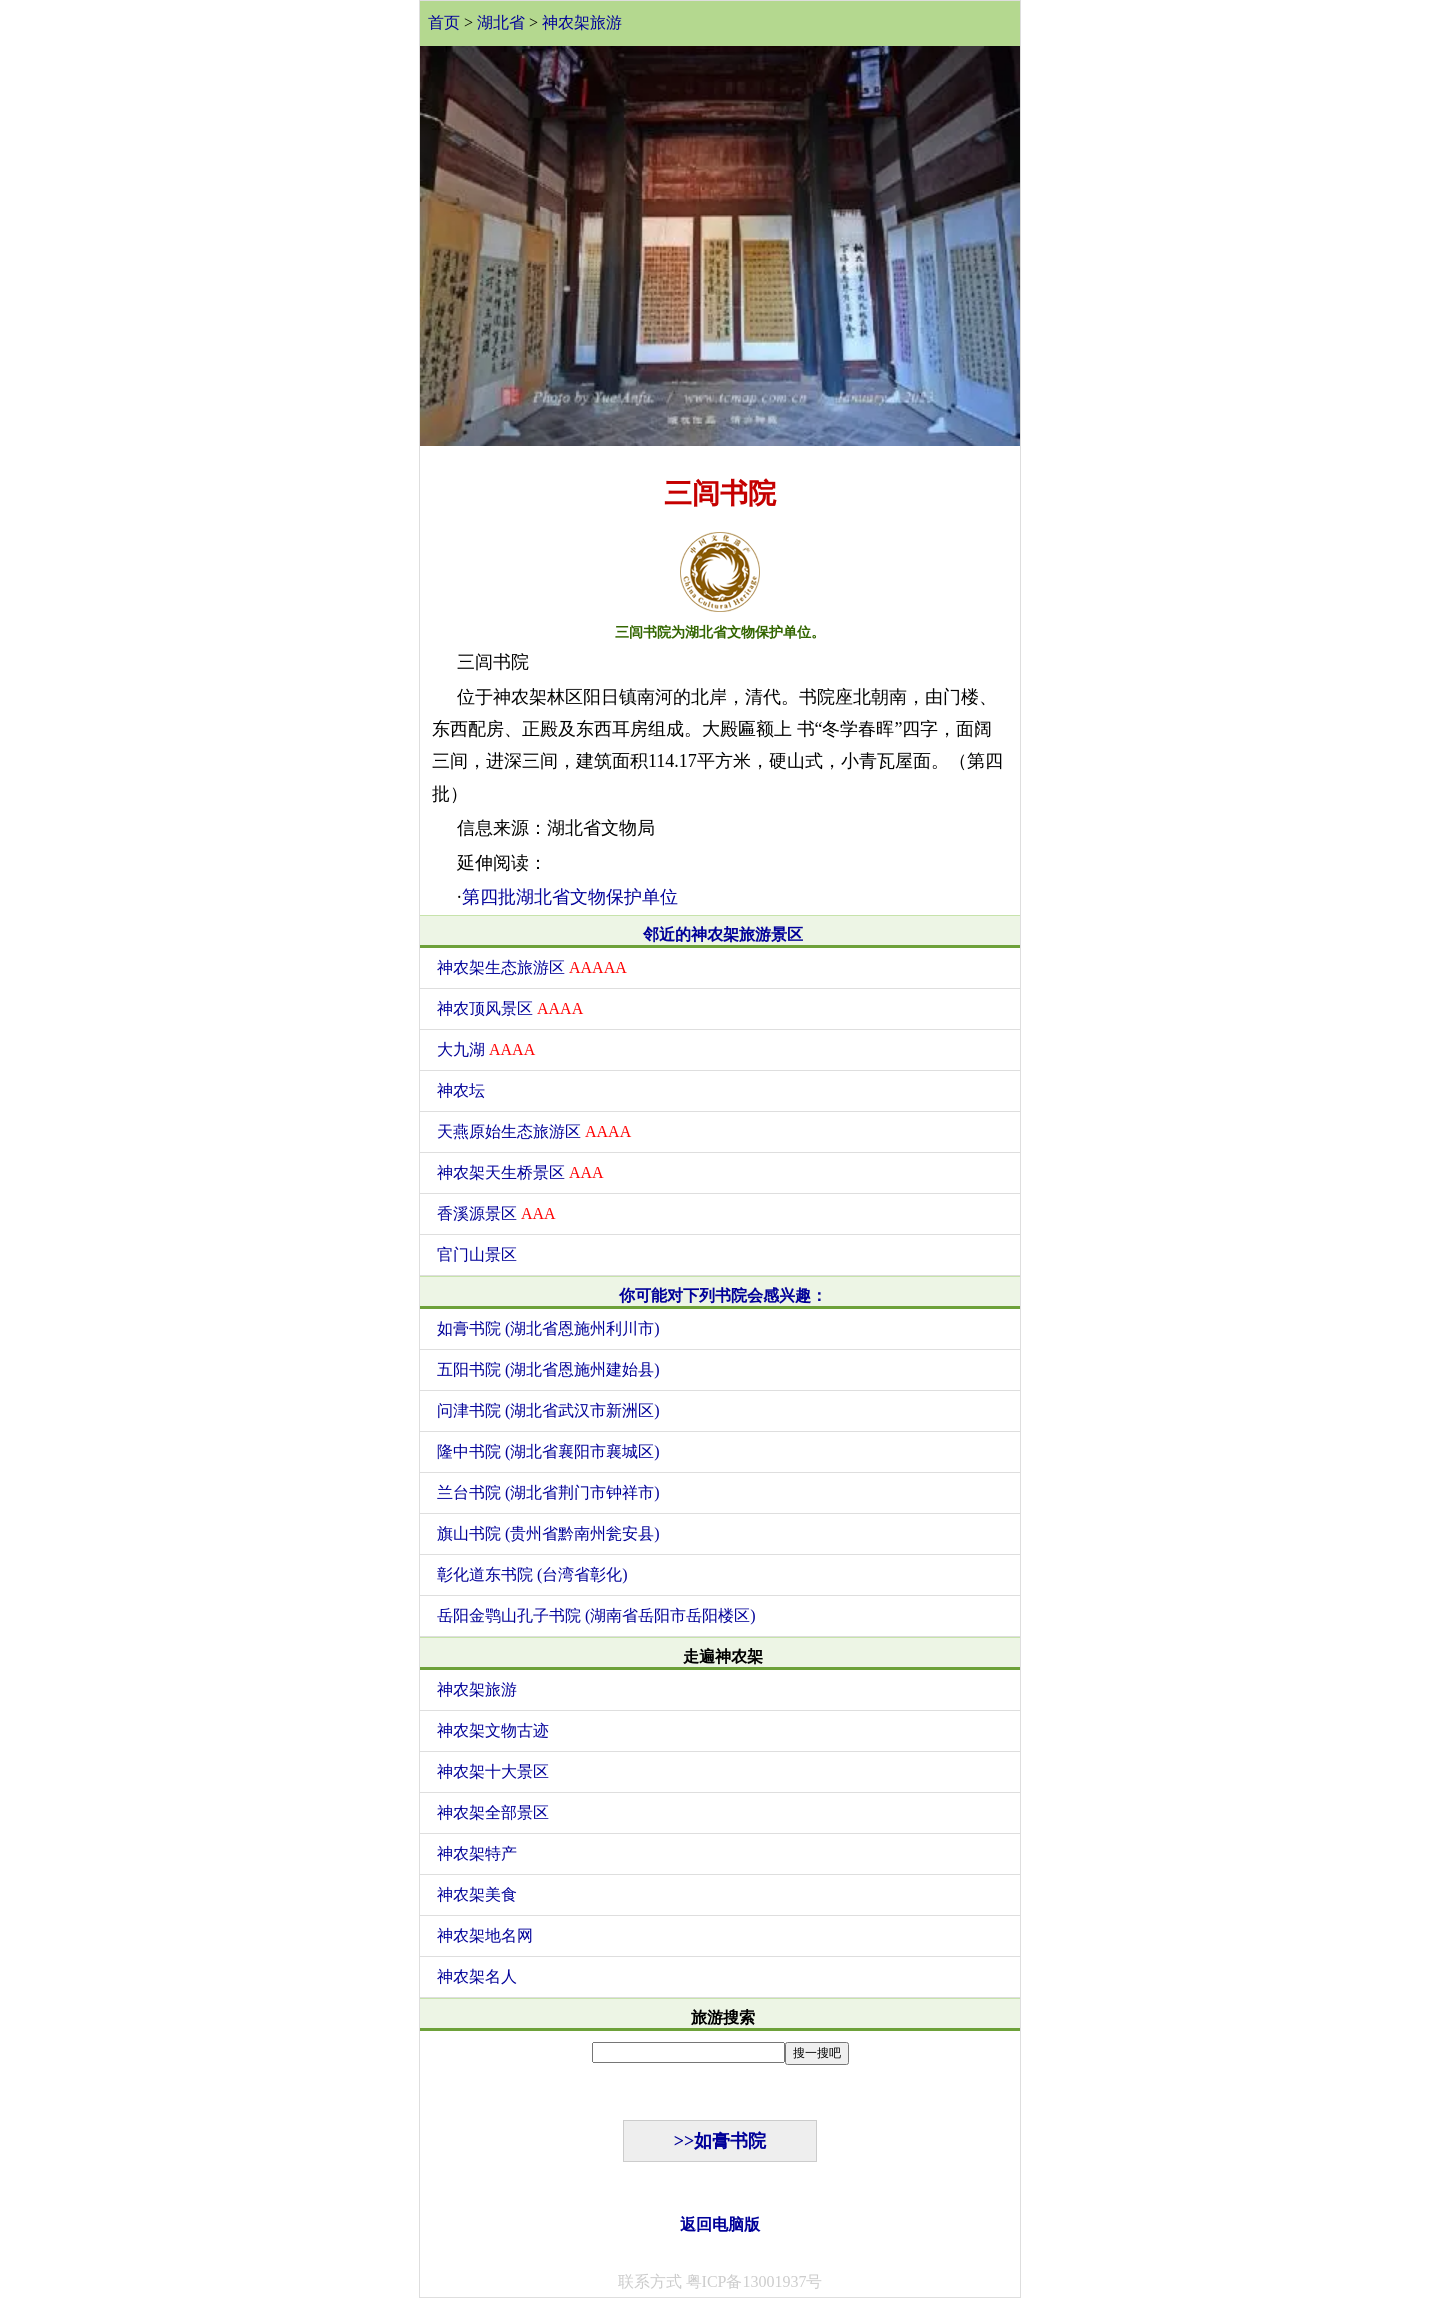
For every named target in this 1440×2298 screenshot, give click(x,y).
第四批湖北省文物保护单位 (570, 897)
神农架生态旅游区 (532, 967)
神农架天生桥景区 (520, 1172)
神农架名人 (477, 1976)
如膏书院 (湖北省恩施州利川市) (548, 1328)
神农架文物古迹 (493, 1730)
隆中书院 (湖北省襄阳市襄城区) (548, 1451)
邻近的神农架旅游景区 (723, 934)
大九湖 (486, 1049)
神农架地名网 (485, 1935)
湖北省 (501, 22)
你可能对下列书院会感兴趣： (723, 1295)
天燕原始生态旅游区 (534, 1131)
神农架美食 (477, 1894)
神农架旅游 (582, 22)
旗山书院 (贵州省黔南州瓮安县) (548, 1533)
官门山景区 (477, 1254)
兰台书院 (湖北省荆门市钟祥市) (548, 1492)
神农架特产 (477, 1853)
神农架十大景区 (493, 1771)
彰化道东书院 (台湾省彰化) (532, 1574)
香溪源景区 (496, 1213)
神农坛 (461, 1090)
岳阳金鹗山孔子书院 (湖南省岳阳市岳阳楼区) (596, 1615)
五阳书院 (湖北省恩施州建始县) (548, 1369)
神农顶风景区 (510, 1008)
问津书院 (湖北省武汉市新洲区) (548, 1410)
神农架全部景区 (493, 1812)
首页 (444, 22)
